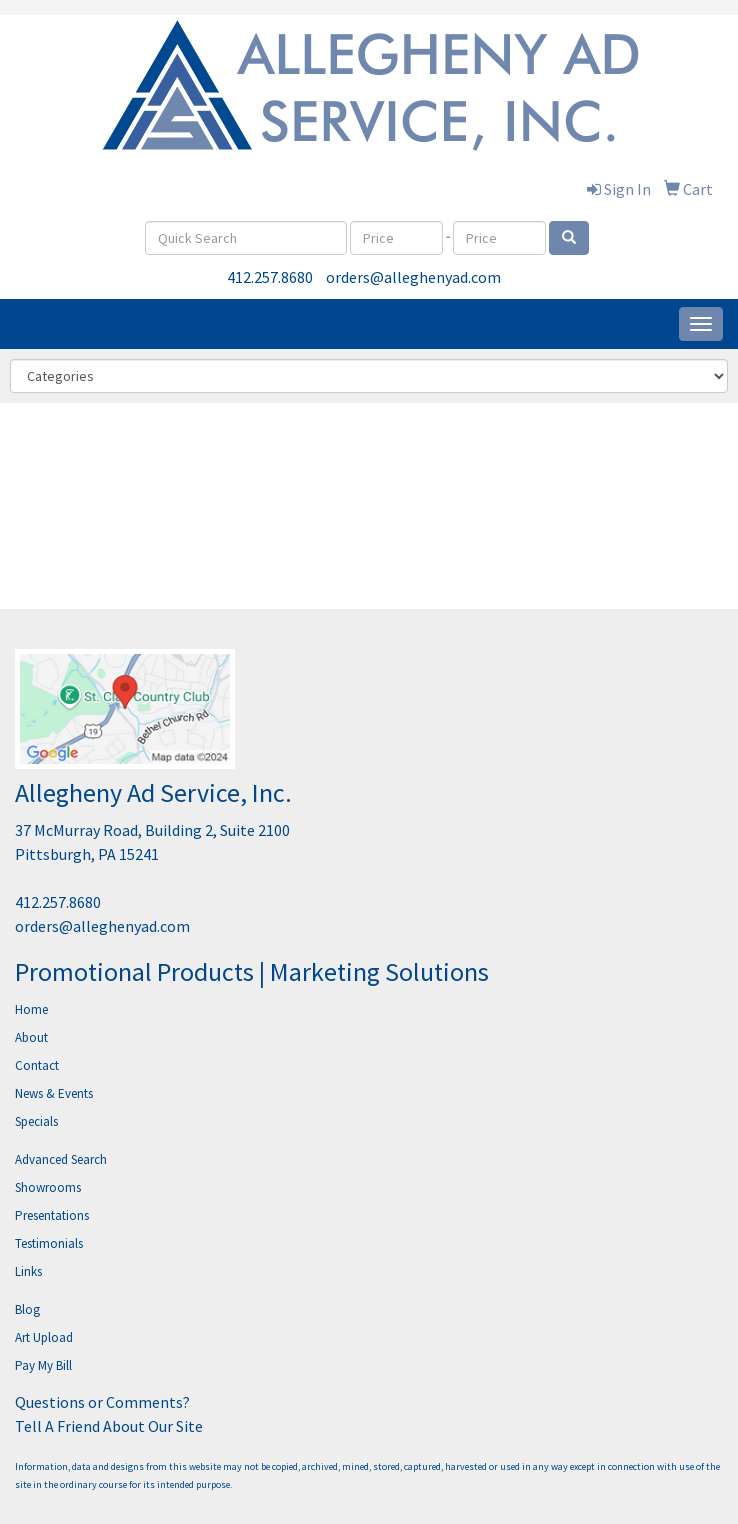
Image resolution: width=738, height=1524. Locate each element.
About (31, 1037)
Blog (27, 1309)
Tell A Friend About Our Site (109, 1426)
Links (28, 1271)
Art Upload (44, 1337)
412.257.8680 (270, 277)
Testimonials (49, 1243)
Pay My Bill (43, 1365)
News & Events (54, 1093)
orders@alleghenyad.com (413, 277)
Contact (37, 1065)
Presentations (52, 1215)
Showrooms (48, 1187)
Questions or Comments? (102, 1402)
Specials (36, 1121)
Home (31, 1009)
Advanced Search (61, 1159)
